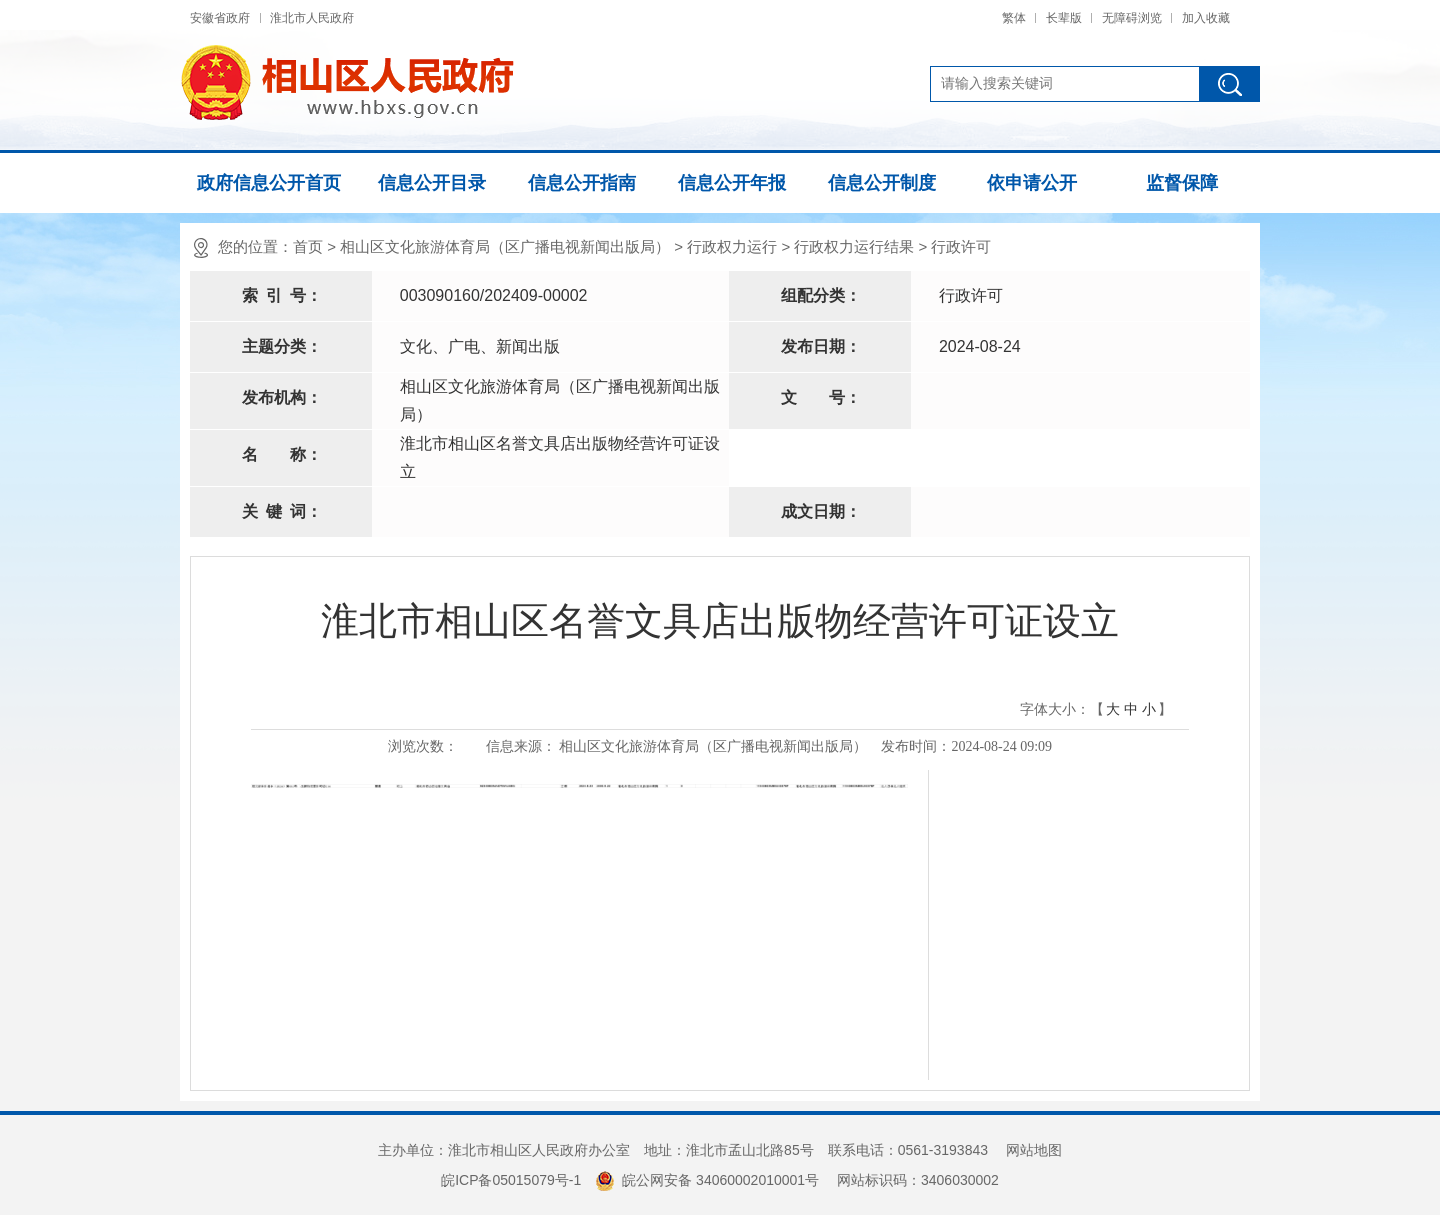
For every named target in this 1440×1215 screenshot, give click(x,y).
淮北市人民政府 (312, 18)
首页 (308, 246)
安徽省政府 (220, 18)
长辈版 (1064, 18)
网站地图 (1034, 1150)
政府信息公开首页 (269, 183)
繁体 (1014, 18)
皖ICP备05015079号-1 (511, 1180)
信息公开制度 (882, 183)
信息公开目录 (432, 183)
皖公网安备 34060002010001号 (707, 1180)
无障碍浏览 (1132, 18)
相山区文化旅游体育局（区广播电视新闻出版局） (505, 246)
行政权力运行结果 (854, 246)
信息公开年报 (732, 183)
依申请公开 (1032, 183)
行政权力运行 (732, 246)
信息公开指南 (582, 183)
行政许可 (961, 246)
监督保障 (1182, 183)
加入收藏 (1206, 18)
